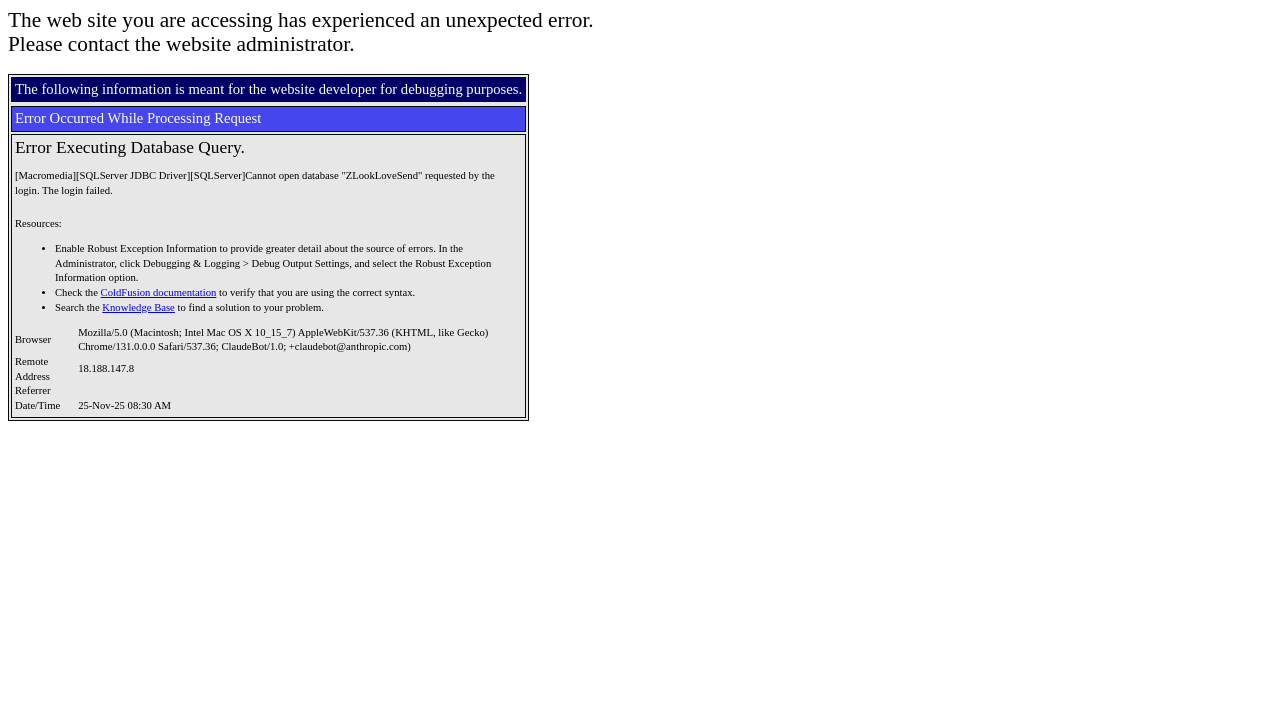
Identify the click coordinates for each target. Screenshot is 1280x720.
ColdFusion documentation (159, 292)
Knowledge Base (138, 307)
